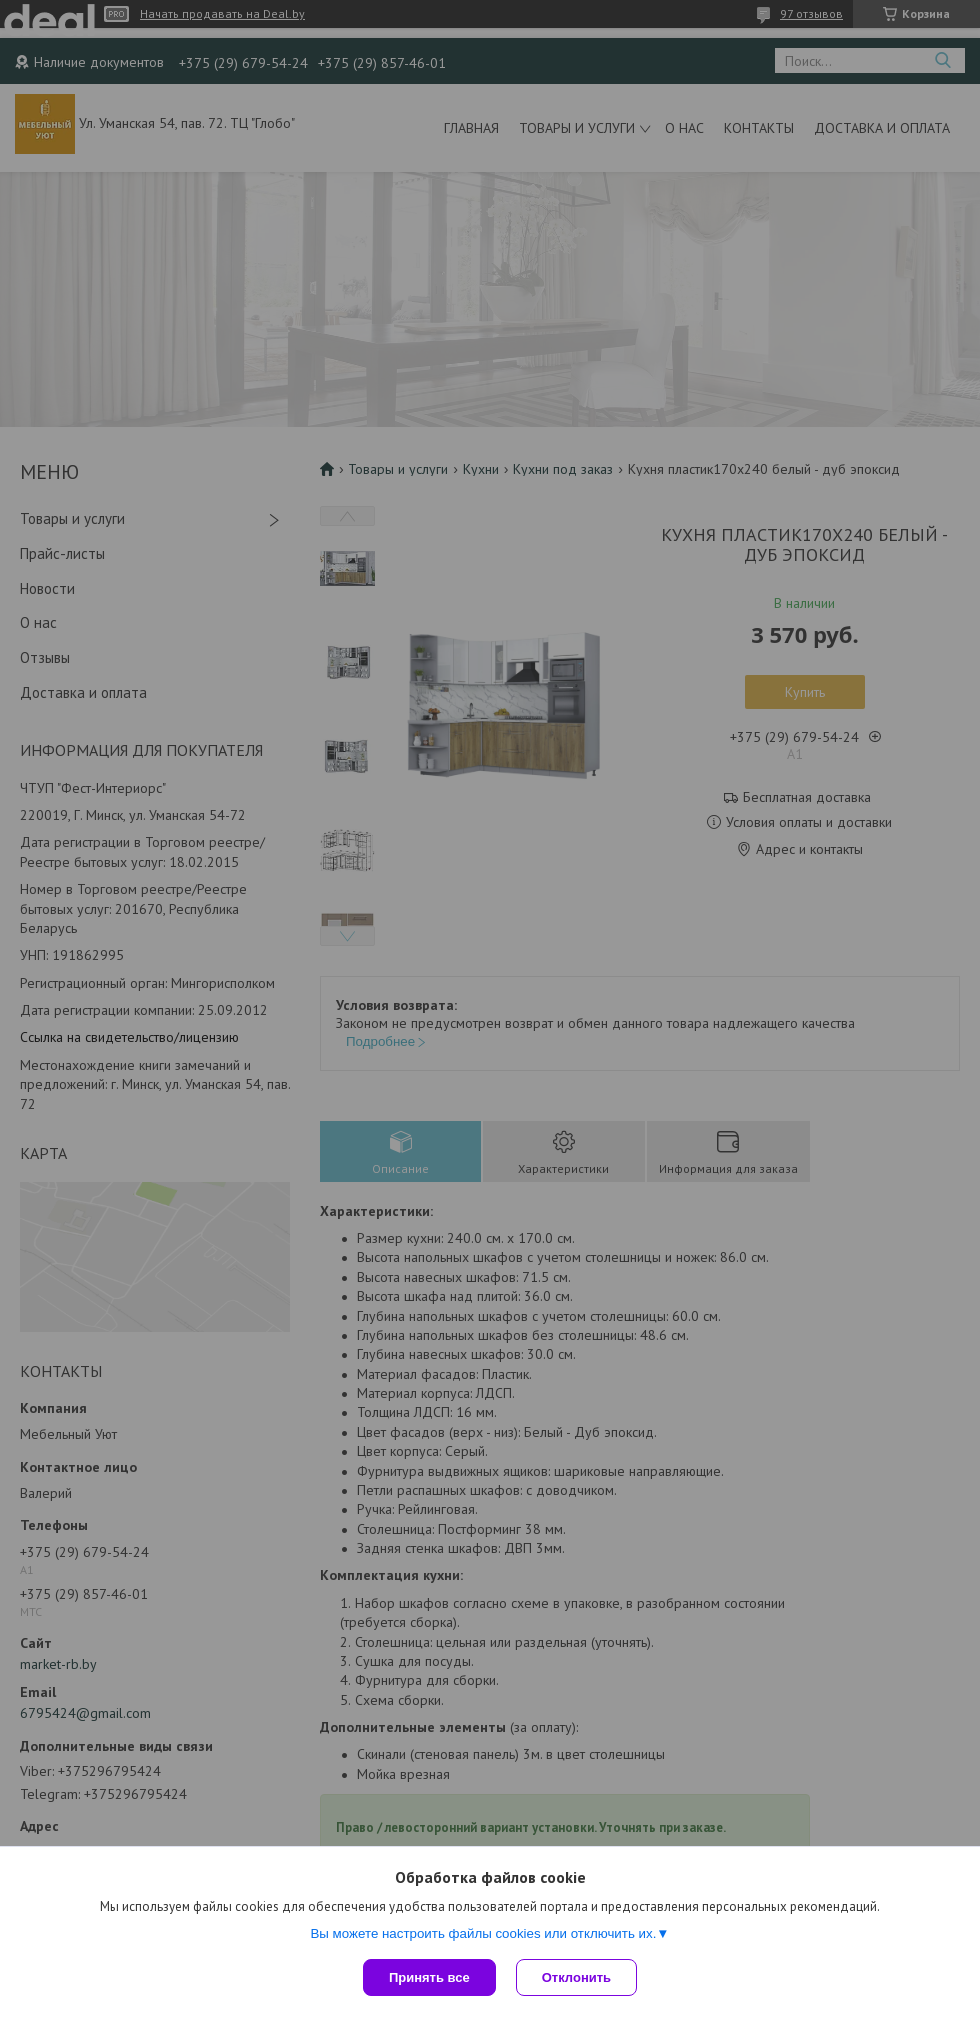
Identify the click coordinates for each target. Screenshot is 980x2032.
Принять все (429, 1977)
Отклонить (576, 1977)
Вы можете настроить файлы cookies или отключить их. (483, 1933)
